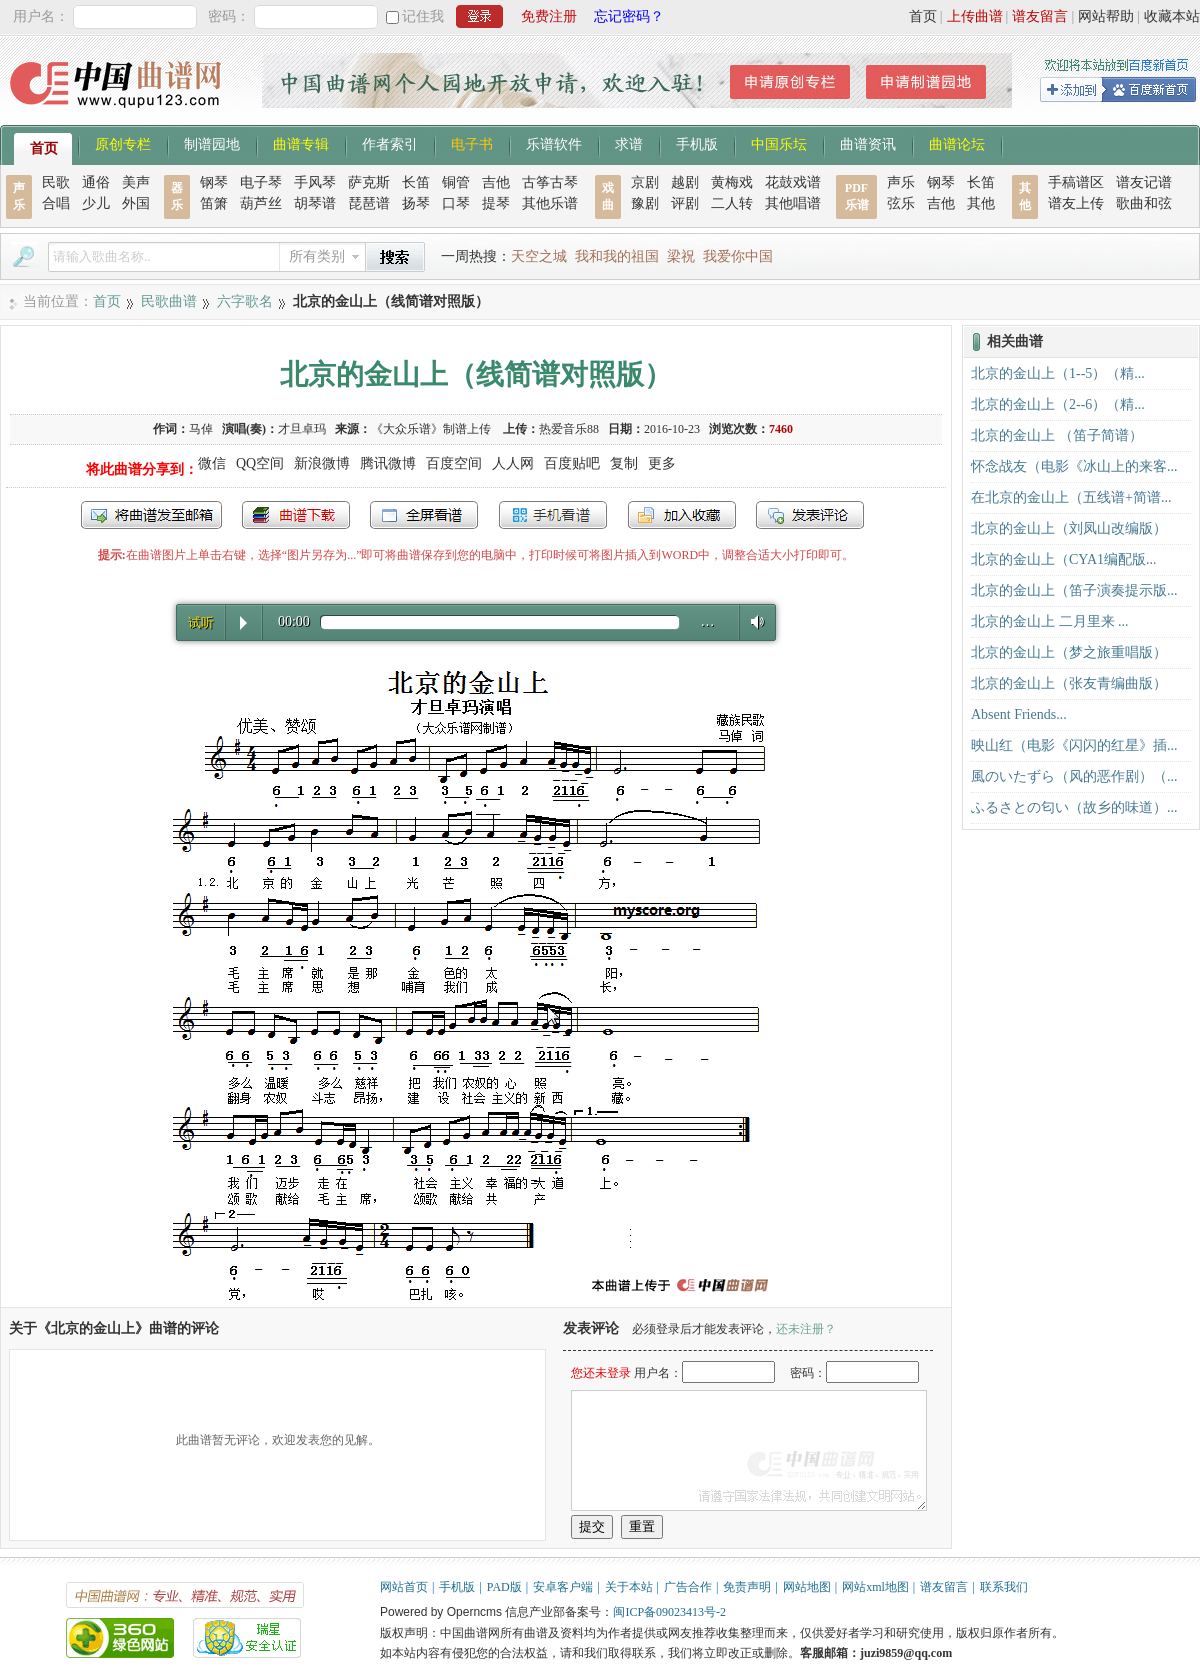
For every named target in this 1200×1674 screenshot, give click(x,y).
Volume (753, 621)
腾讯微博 (388, 463)
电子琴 (261, 182)
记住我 (423, 16)
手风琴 (315, 182)
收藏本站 (1172, 16)
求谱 (629, 143)
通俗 (96, 182)
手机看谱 (553, 515)
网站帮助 (1106, 16)
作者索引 (390, 143)
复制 (624, 463)
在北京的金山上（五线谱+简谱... (1071, 497)
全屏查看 (424, 515)
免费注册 (549, 16)
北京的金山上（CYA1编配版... (1064, 559)
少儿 (96, 203)
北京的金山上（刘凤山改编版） (1069, 528)
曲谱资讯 (868, 143)
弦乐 (901, 203)
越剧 (685, 182)
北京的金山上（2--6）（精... (1058, 404)
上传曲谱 (975, 16)
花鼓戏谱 (793, 182)
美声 (136, 182)
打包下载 (296, 515)
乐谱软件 (554, 143)
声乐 (901, 182)
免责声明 (747, 1587)
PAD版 (504, 1587)
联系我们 (1004, 1587)
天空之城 (539, 256)
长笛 (416, 182)
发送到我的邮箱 (151, 515)
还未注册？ (806, 1329)
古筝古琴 (550, 182)
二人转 (732, 203)
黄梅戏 (732, 182)
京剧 (645, 182)
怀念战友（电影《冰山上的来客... (1074, 466)
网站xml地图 (875, 1587)
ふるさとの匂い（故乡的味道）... (1074, 807)
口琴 (456, 203)
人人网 (513, 463)
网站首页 (404, 1587)
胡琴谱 (315, 203)
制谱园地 (212, 143)
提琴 (496, 203)
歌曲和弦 (1144, 203)
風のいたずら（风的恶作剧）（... (1074, 776)
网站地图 (807, 1587)
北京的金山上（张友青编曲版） (1069, 683)
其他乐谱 (550, 203)
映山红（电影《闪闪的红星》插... (1074, 745)
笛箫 (214, 203)
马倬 (201, 429)
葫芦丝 (261, 203)
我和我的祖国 (617, 256)
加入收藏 (682, 515)
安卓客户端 (563, 1587)
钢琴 (214, 182)
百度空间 (454, 463)
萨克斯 (369, 182)
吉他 (496, 182)
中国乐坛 (779, 143)
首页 (923, 16)
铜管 (456, 182)
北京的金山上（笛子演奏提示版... (1074, 590)
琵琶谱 (369, 203)
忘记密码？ (629, 16)
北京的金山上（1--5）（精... (1058, 373)
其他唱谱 (793, 203)
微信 (212, 463)
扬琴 (416, 203)
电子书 (472, 143)
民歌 (56, 182)
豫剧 (645, 203)
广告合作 (688, 1587)
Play (243, 623)
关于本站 (629, 1587)
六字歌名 (245, 301)
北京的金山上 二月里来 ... (1050, 621)
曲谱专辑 (301, 143)
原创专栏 (123, 143)
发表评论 (810, 515)
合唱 (56, 203)
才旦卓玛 (302, 429)
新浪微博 (322, 463)
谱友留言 (1040, 16)
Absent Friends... (1019, 714)
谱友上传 (1076, 203)
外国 (136, 203)
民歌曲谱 (169, 301)
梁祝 (681, 256)
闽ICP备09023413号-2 (669, 1612)
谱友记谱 (1144, 182)
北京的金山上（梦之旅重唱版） (1069, 652)
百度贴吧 (572, 463)
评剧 (685, 203)
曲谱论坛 (957, 143)
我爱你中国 (738, 256)
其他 (981, 203)
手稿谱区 (1076, 182)
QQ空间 (260, 463)
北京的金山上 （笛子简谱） (1057, 435)
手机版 (697, 143)
